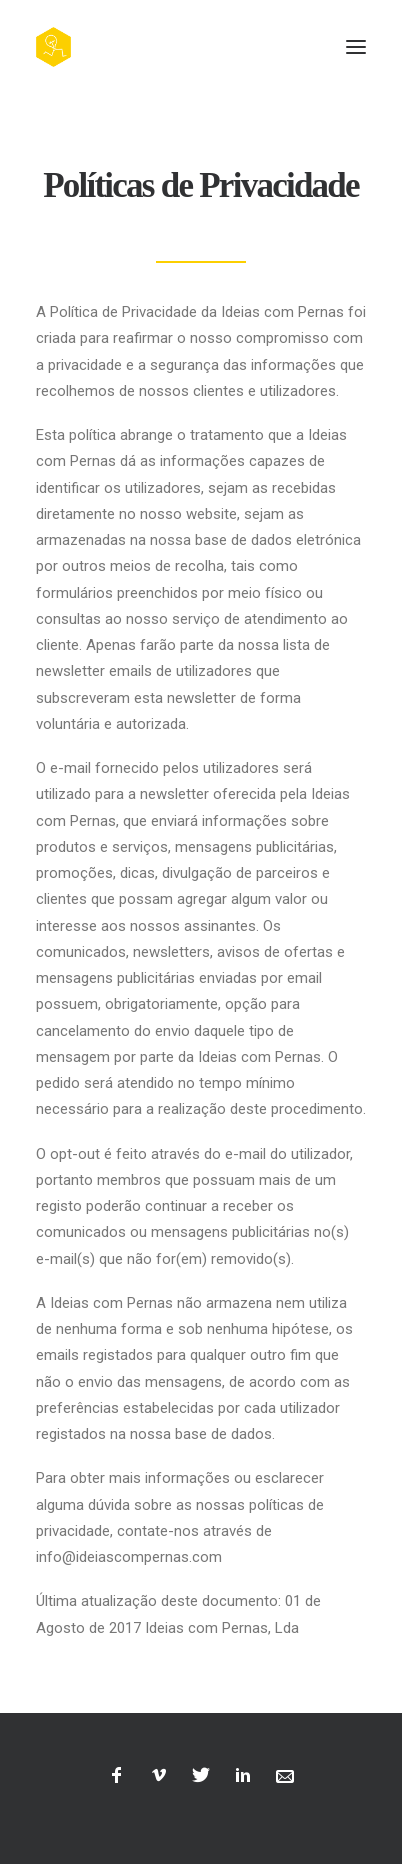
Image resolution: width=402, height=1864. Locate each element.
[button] (356, 47)
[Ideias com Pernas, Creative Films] (53, 47)
